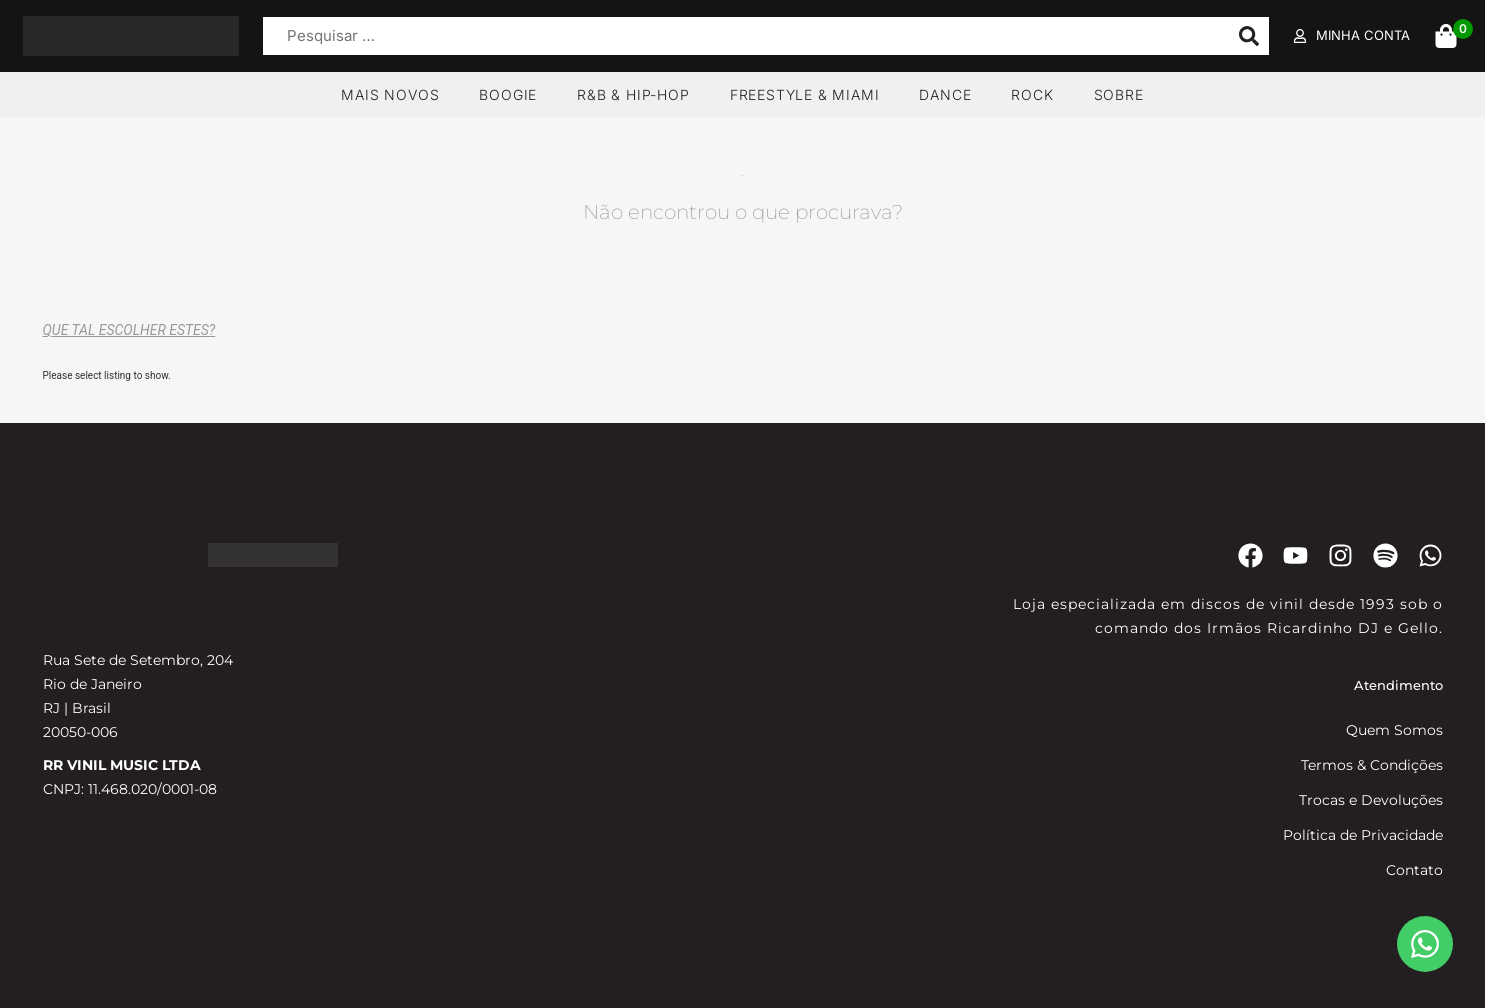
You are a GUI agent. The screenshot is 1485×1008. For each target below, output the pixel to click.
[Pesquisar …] (741, 36)
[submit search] (1249, 36)
